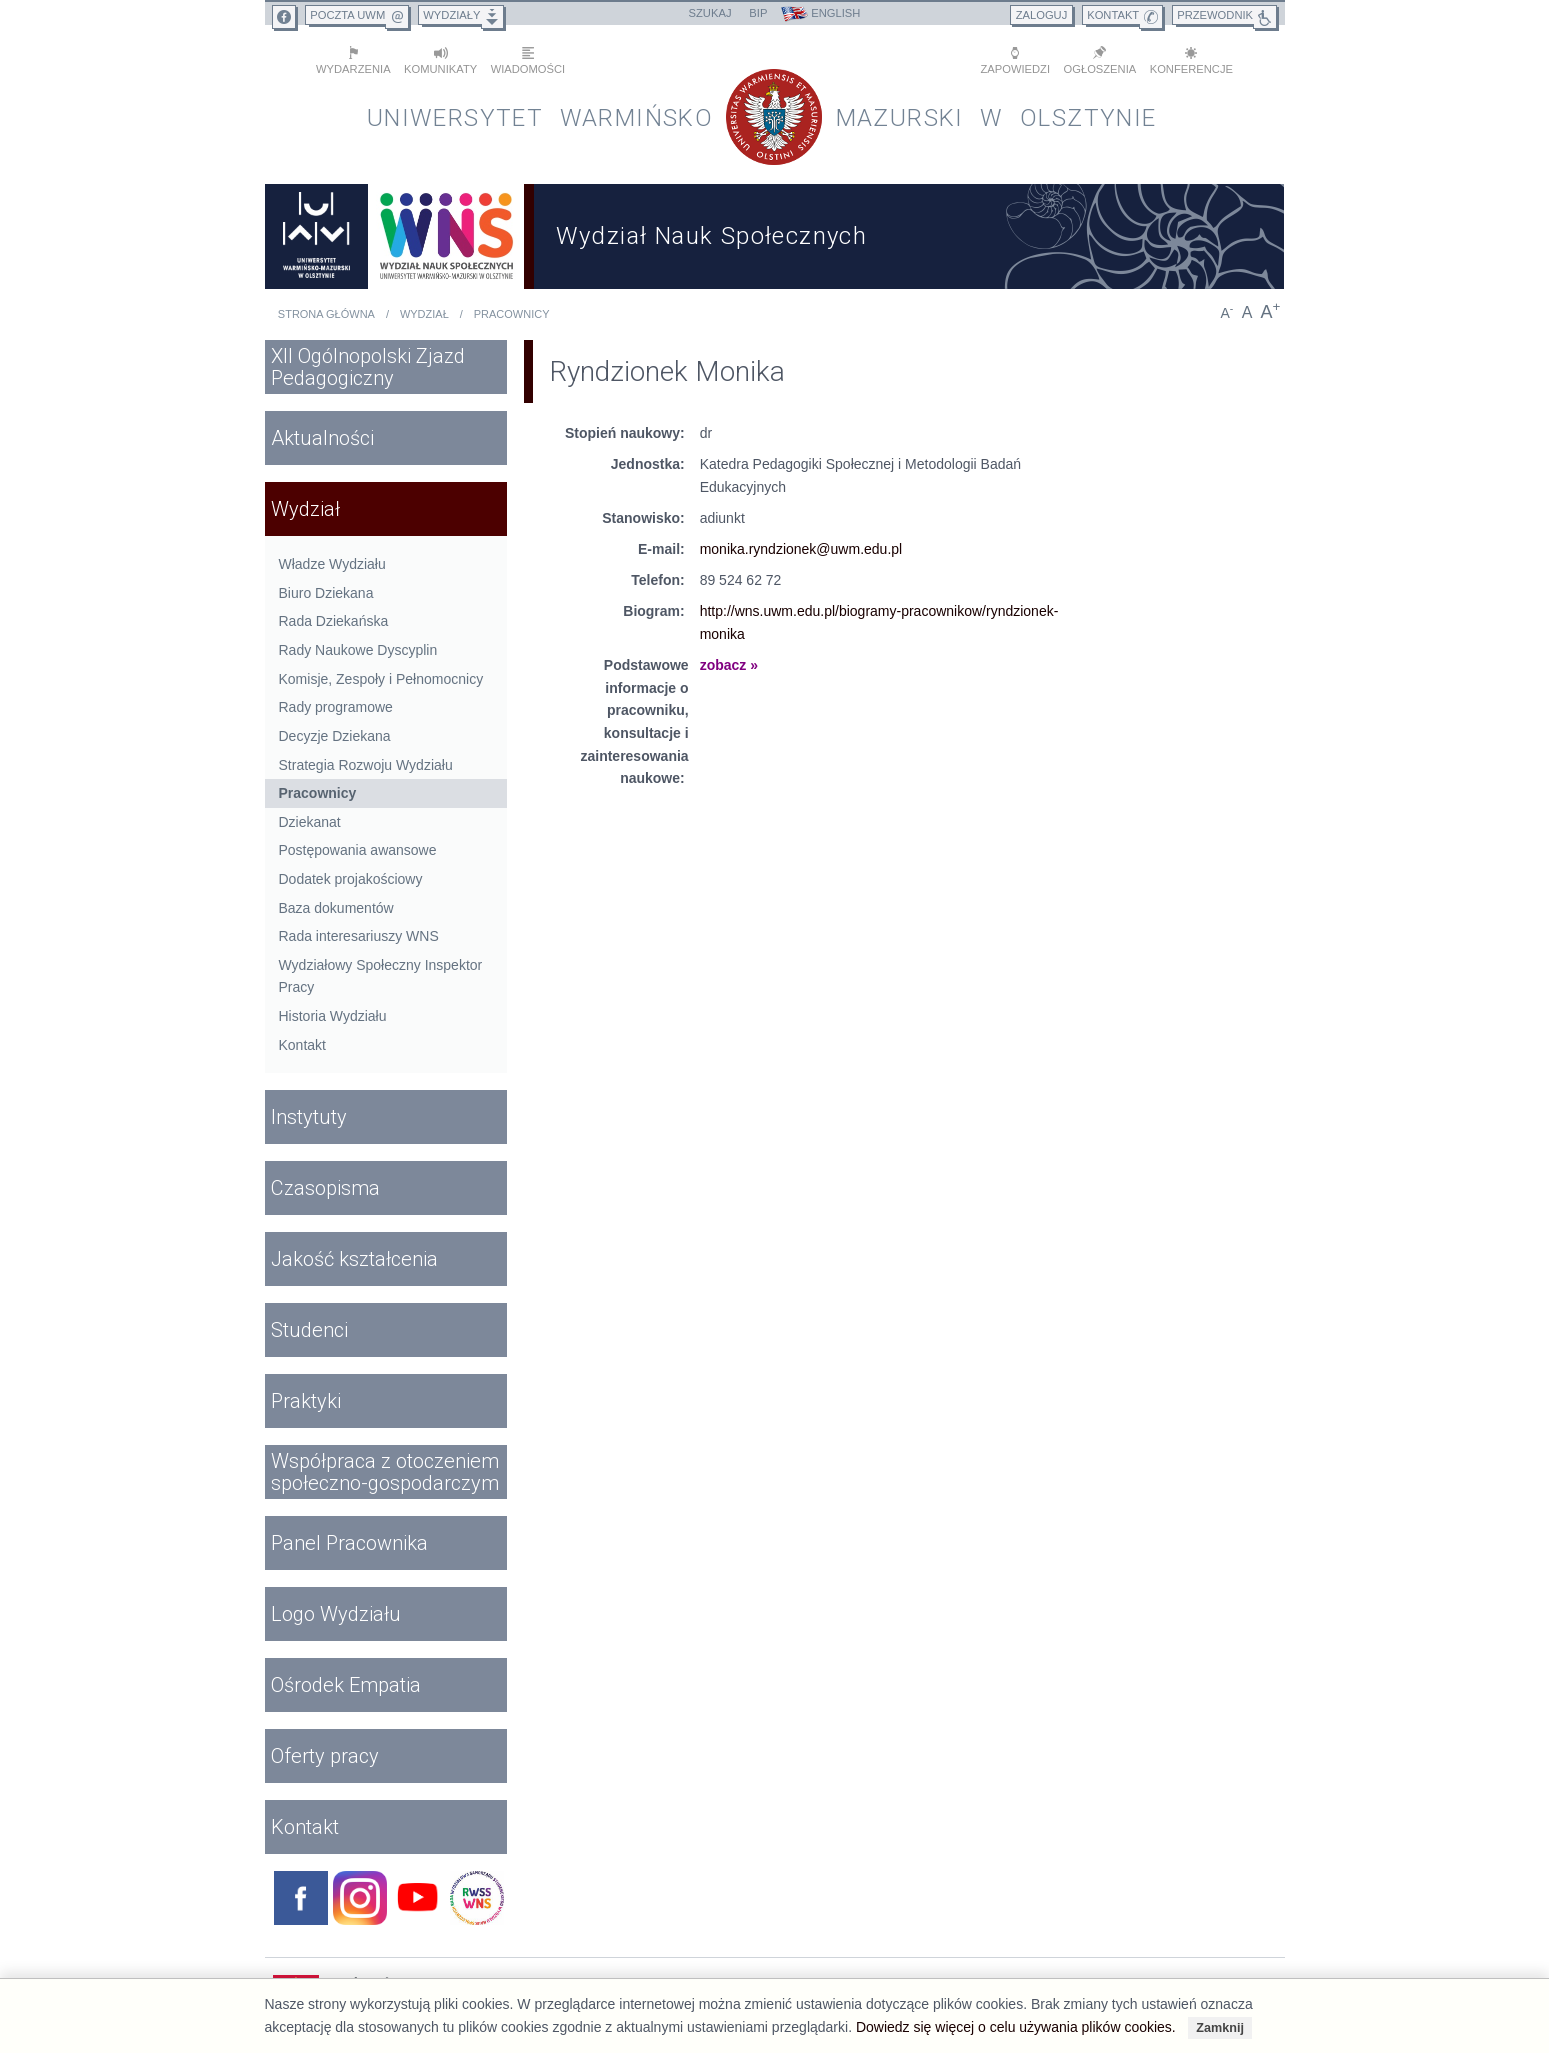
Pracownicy (512, 314)
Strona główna (326, 314)
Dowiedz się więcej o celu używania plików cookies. (1016, 2027)
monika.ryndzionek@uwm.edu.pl (801, 549)
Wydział (424, 314)
